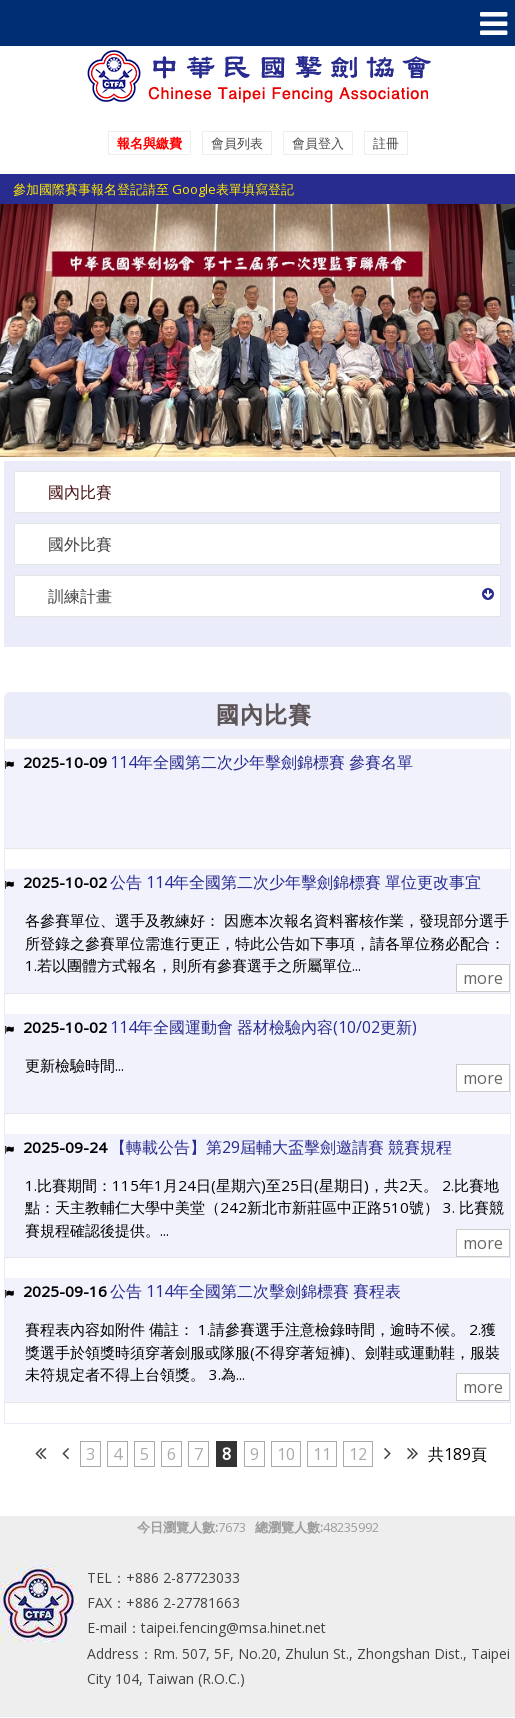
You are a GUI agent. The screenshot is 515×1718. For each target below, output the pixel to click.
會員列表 (237, 143)
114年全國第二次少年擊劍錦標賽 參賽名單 (261, 762)
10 (286, 1454)
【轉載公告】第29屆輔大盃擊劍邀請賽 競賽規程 (281, 1147)
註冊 (386, 143)
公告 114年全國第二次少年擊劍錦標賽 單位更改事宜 (295, 882)
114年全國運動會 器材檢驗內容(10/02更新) (263, 1027)
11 (322, 1454)
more (483, 978)
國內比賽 (80, 492)
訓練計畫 (80, 596)
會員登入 (318, 143)
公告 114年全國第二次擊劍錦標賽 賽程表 (255, 1291)
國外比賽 (80, 544)
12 (358, 1454)
